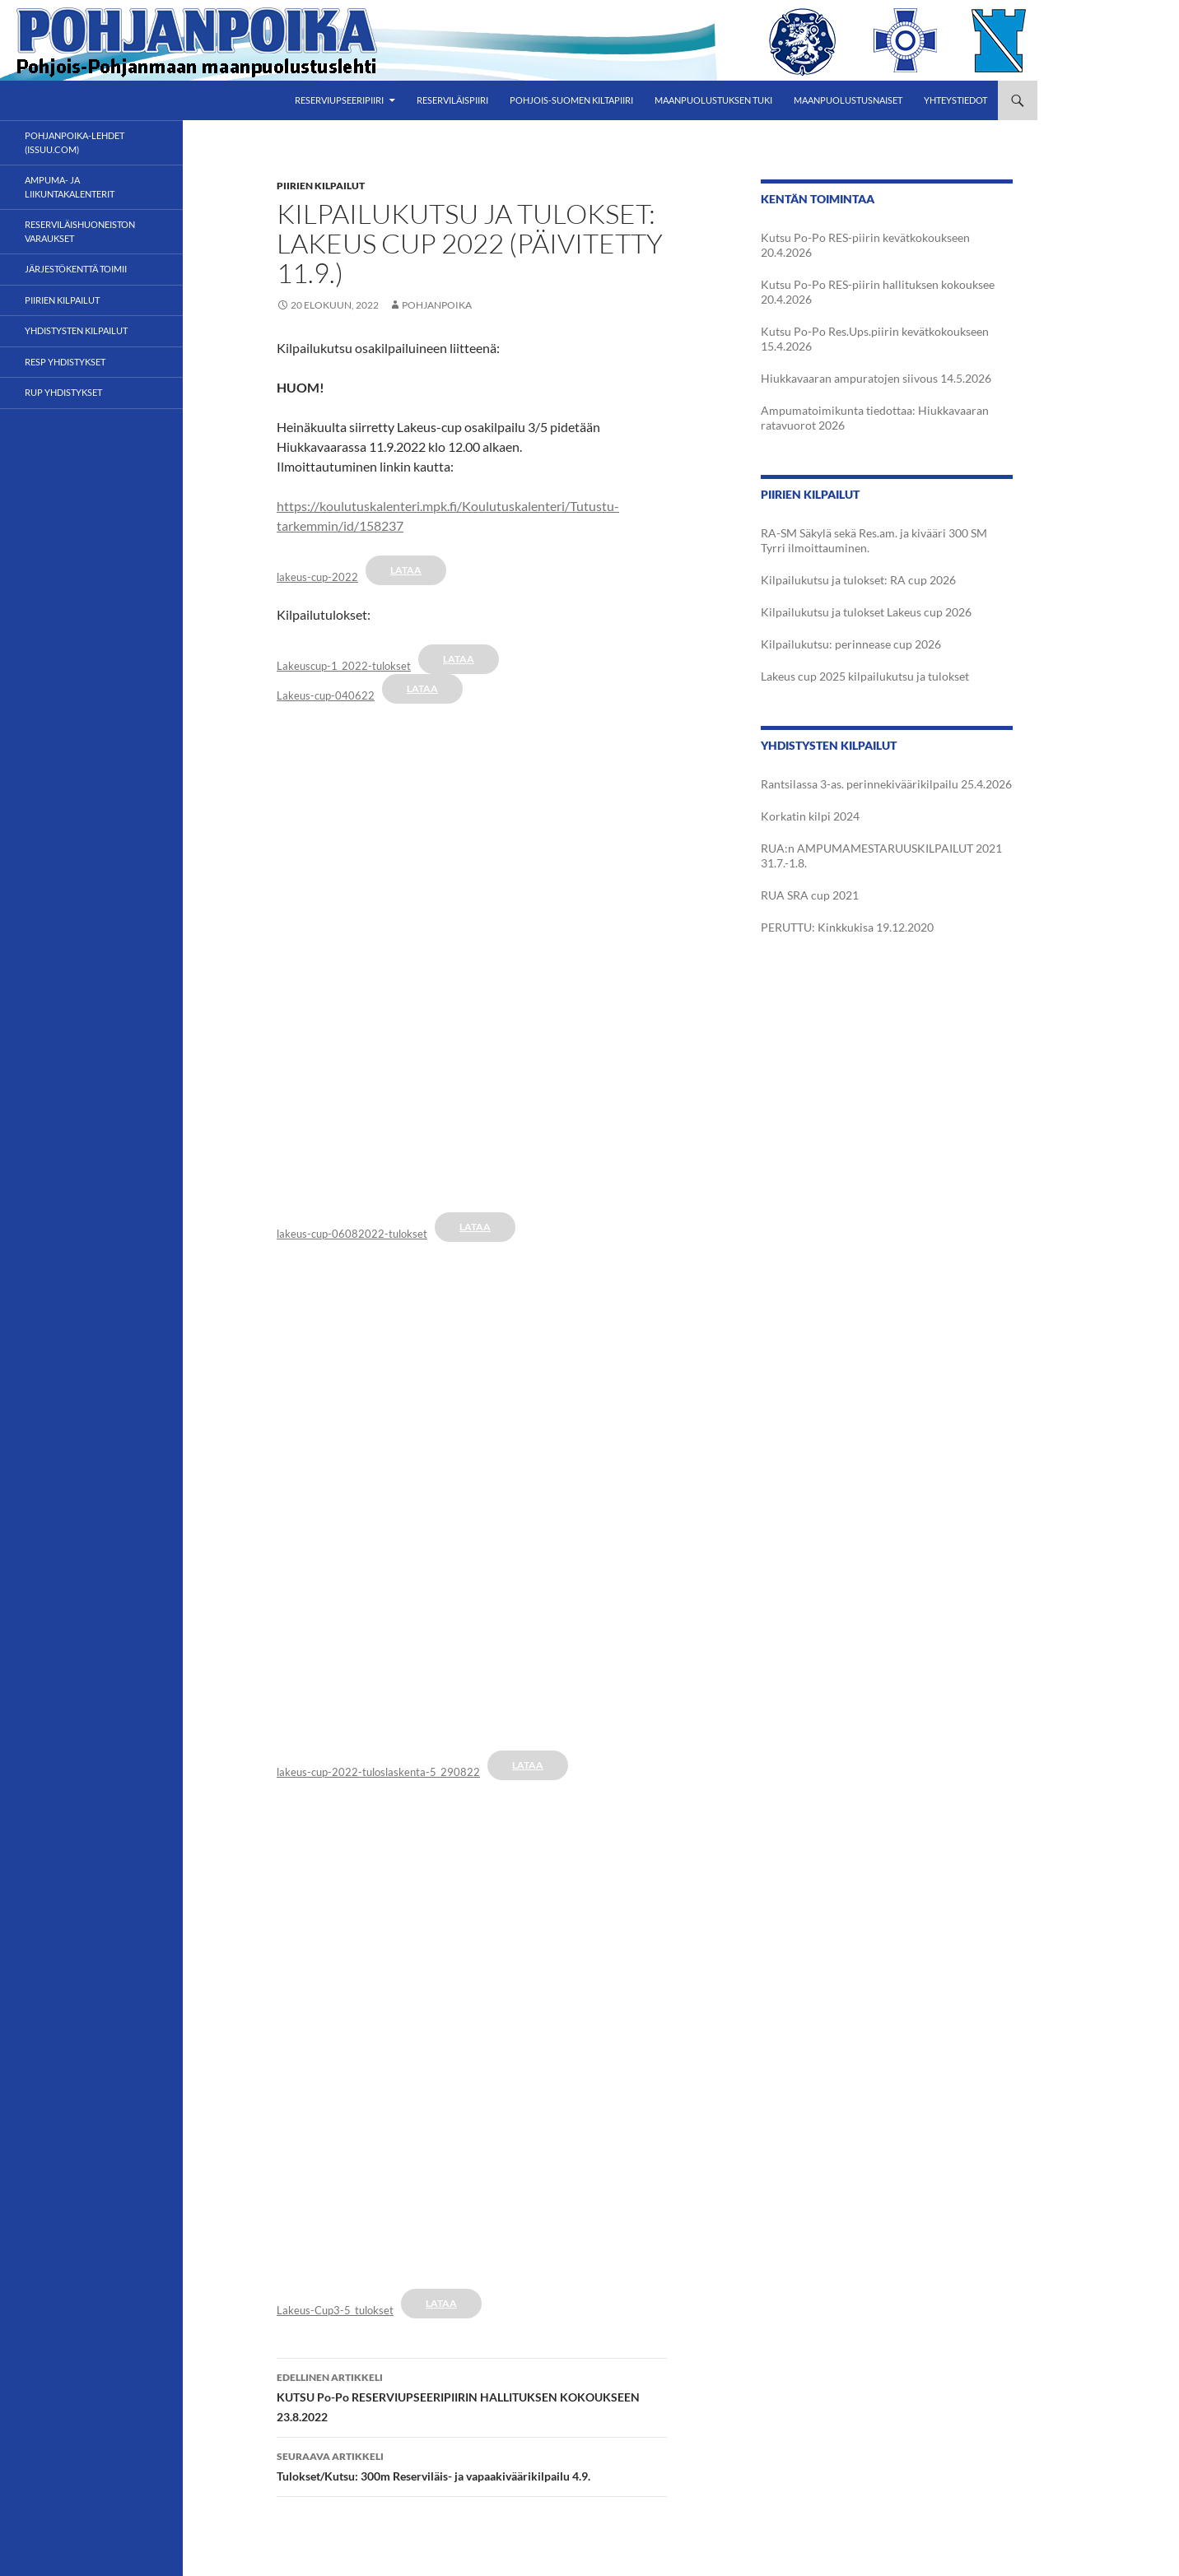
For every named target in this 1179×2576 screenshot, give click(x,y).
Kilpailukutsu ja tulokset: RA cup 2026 (858, 580)
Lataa (406, 570)
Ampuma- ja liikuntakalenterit (69, 186)
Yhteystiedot (955, 100)
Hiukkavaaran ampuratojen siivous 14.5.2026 (876, 378)
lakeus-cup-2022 (317, 577)
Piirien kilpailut (321, 185)
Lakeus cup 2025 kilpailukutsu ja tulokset (865, 676)
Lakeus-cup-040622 (326, 695)
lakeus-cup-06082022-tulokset (352, 1233)
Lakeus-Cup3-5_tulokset (335, 2310)
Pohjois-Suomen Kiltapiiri (571, 100)
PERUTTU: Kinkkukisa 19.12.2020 (847, 927)
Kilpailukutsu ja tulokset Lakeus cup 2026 (866, 612)
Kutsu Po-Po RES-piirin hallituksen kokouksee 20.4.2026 (878, 291)
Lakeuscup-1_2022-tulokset (344, 665)
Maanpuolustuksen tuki (713, 100)
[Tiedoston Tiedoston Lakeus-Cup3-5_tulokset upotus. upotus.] (472, 2027)
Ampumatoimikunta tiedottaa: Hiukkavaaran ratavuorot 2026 (875, 417)
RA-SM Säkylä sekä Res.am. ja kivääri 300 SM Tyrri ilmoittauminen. (874, 540)
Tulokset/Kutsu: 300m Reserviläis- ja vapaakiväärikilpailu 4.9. (472, 2465)
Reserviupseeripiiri (339, 100)
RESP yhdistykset (65, 361)
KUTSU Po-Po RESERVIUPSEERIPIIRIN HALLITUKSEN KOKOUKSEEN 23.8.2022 (472, 2396)
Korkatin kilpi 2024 (810, 816)
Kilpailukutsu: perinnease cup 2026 (851, 644)
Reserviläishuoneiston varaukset (80, 231)
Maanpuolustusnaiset (848, 100)
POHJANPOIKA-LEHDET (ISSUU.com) (74, 142)
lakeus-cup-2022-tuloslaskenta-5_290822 (378, 1772)
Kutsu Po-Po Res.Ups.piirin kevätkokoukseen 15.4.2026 (875, 338)
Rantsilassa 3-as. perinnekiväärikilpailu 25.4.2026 (886, 784)
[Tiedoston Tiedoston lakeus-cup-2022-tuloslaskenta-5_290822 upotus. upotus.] (472, 1489)
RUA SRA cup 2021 (810, 895)
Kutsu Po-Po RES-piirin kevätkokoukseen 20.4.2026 (865, 244)
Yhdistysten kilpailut (76, 330)
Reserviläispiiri (452, 100)
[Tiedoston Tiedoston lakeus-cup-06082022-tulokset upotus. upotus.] (472, 950)
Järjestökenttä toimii (76, 268)
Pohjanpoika (437, 305)
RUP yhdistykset (63, 392)
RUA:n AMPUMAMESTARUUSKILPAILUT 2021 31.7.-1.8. (881, 855)
